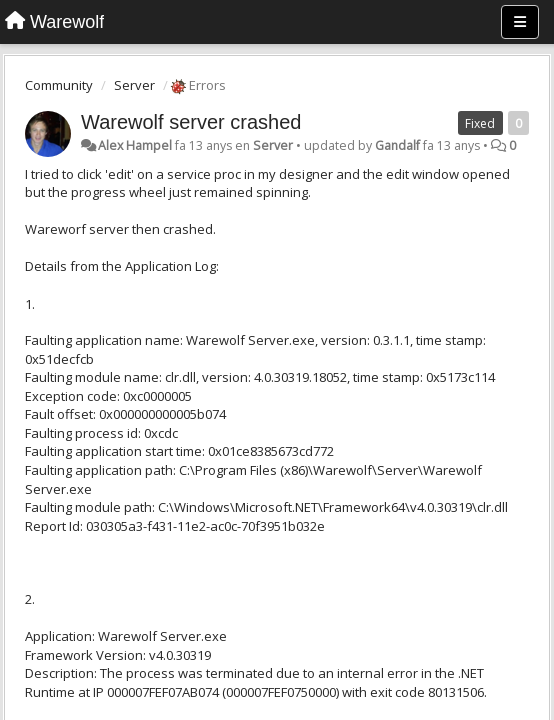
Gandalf (397, 145)
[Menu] (520, 22)
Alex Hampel (135, 145)
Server (134, 85)
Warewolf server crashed (191, 122)
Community (59, 85)
